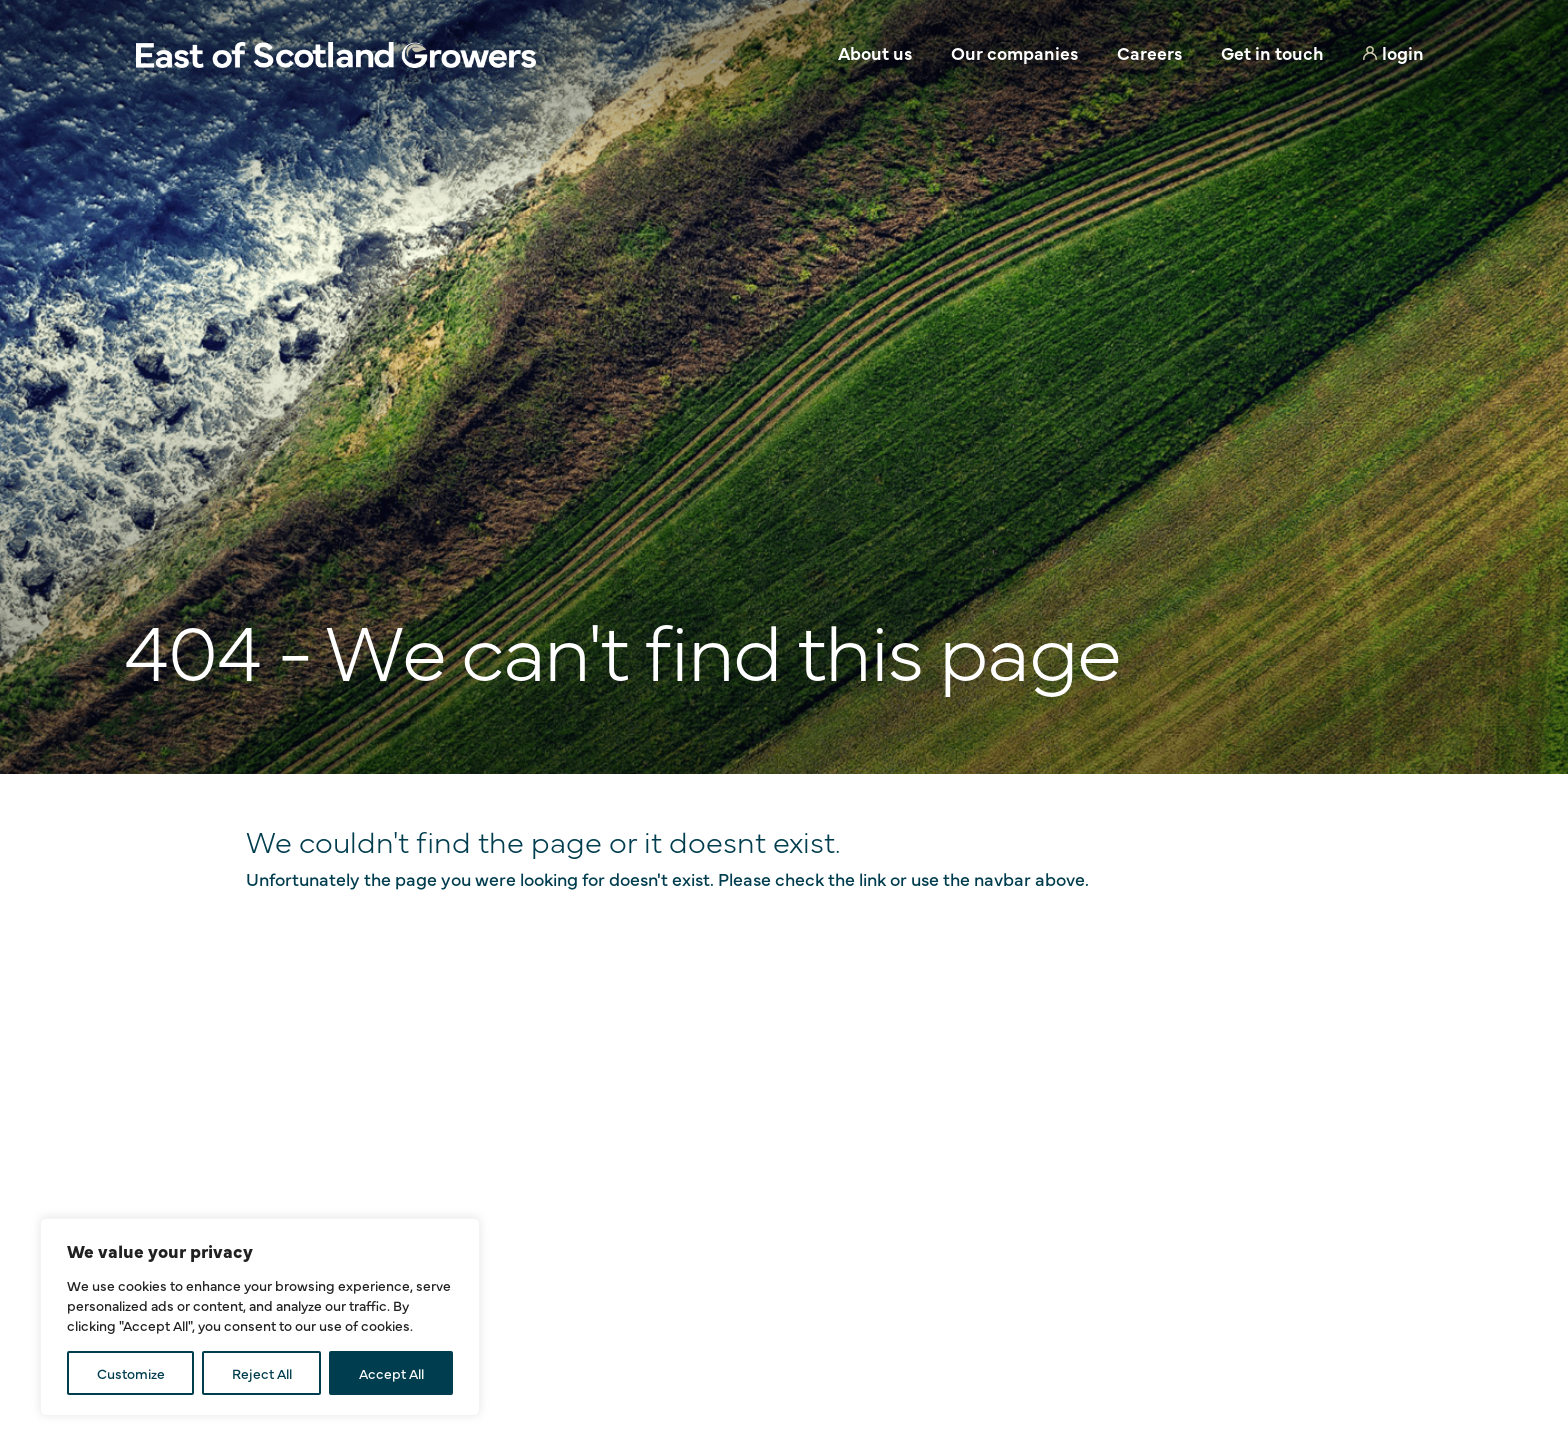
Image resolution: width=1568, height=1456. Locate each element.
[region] (260, 1317)
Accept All (391, 1373)
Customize (131, 1373)
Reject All (262, 1373)
